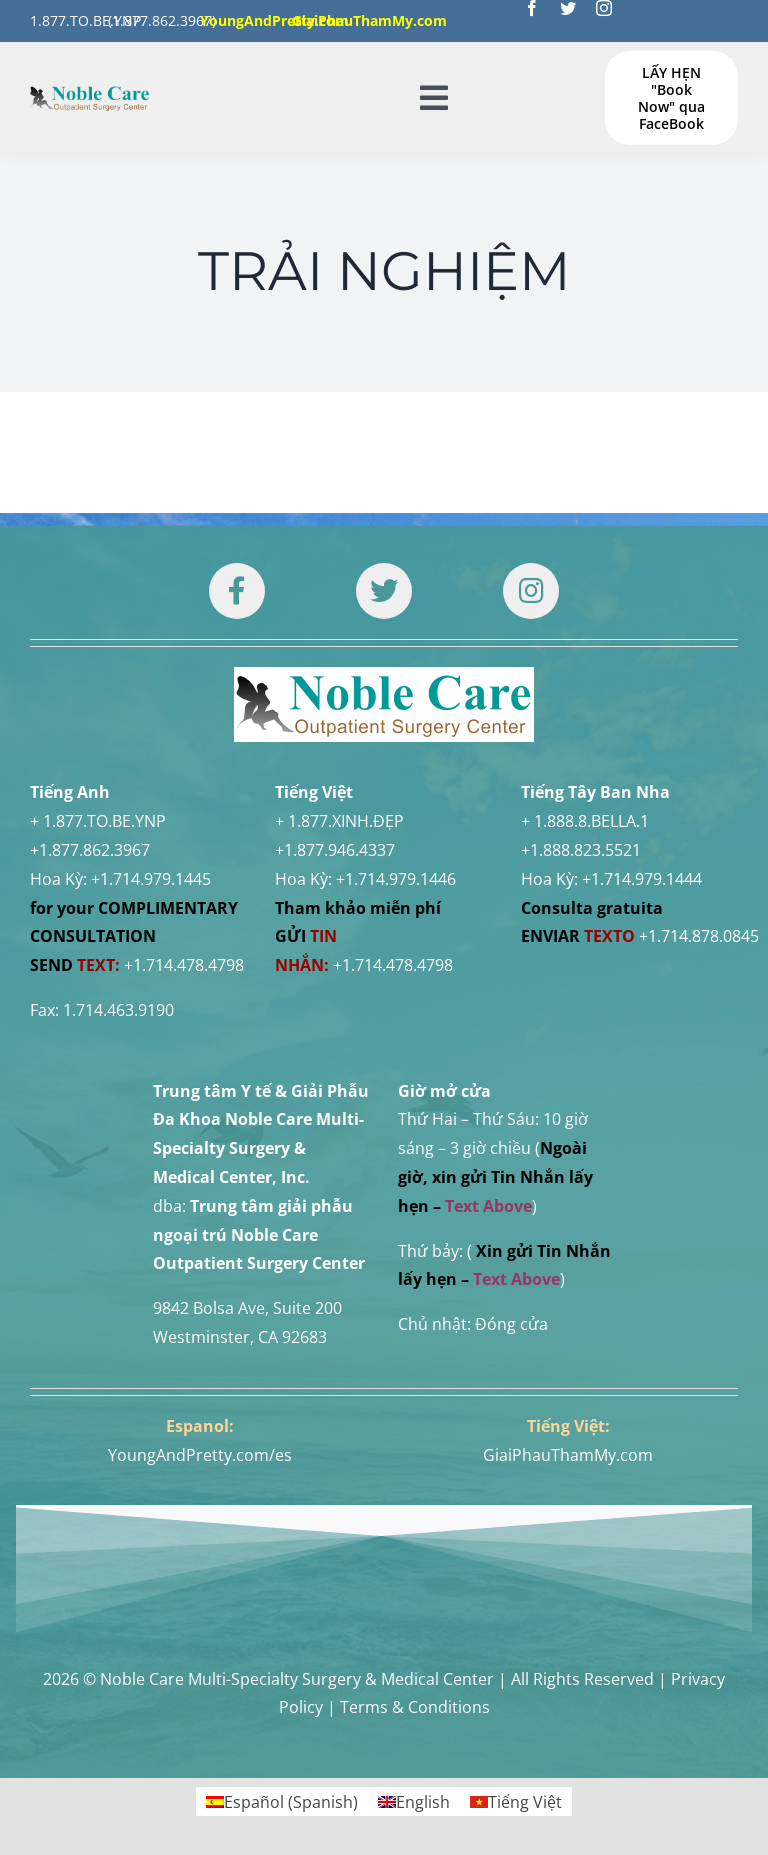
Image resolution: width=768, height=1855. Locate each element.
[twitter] (568, 8)
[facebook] (532, 8)
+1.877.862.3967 (90, 850)
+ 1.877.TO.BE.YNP (98, 821)
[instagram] (604, 8)
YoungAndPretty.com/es (200, 1455)
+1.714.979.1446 (396, 879)
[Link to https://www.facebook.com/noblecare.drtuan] (237, 591)
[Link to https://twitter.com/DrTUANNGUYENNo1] (384, 591)
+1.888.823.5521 (581, 850)
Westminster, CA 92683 (240, 1337)
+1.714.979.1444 (642, 879)
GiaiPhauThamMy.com (568, 1455)
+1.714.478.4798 (184, 965)
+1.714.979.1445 (151, 879)
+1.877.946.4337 (335, 850)
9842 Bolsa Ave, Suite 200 (247, 1308)
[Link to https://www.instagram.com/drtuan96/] (531, 591)
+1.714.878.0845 (699, 936)
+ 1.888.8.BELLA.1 (585, 821)
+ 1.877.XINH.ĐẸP (339, 821)
